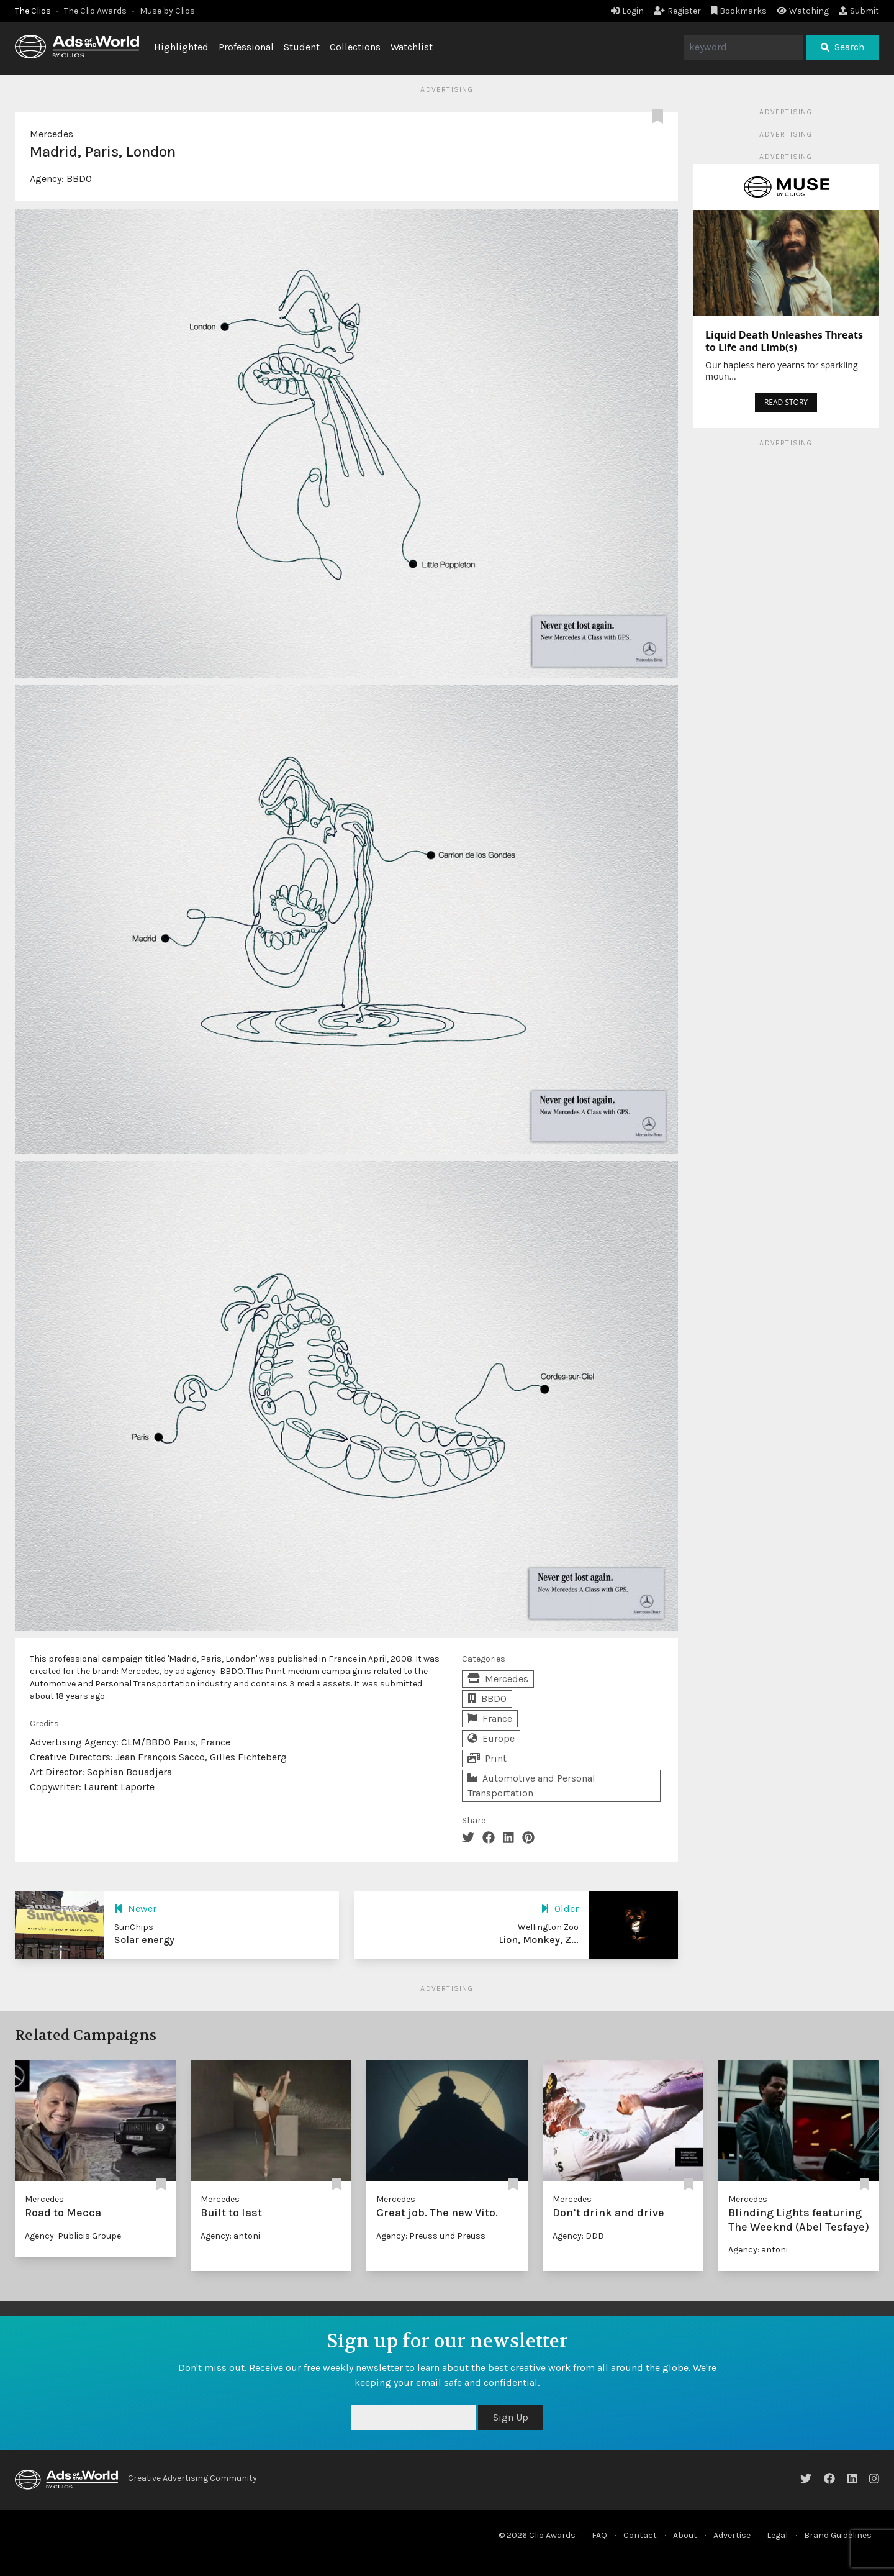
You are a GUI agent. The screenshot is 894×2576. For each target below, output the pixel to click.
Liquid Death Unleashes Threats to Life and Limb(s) (784, 341)
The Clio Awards (95, 11)
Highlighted (181, 47)
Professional (246, 47)
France (489, 1718)
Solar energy (144, 1940)
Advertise (732, 2535)
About (685, 2535)
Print (487, 1758)
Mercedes (51, 134)
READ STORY (786, 402)
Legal (777, 2535)
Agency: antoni (230, 2236)
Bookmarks (739, 11)
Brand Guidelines (838, 2535)
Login (627, 11)
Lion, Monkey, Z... (539, 1940)
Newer (135, 1908)
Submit (859, 11)
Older (560, 1908)
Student (302, 47)
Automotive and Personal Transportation (531, 1785)
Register (677, 11)
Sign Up (510, 2417)
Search (842, 47)
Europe (491, 1738)
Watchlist (412, 47)
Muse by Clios (167, 11)
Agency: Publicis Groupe (73, 2236)
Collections (355, 47)
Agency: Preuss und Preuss (430, 2236)
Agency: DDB (578, 2236)
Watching (803, 11)
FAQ (599, 2535)
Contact (640, 2535)
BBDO (79, 178)
